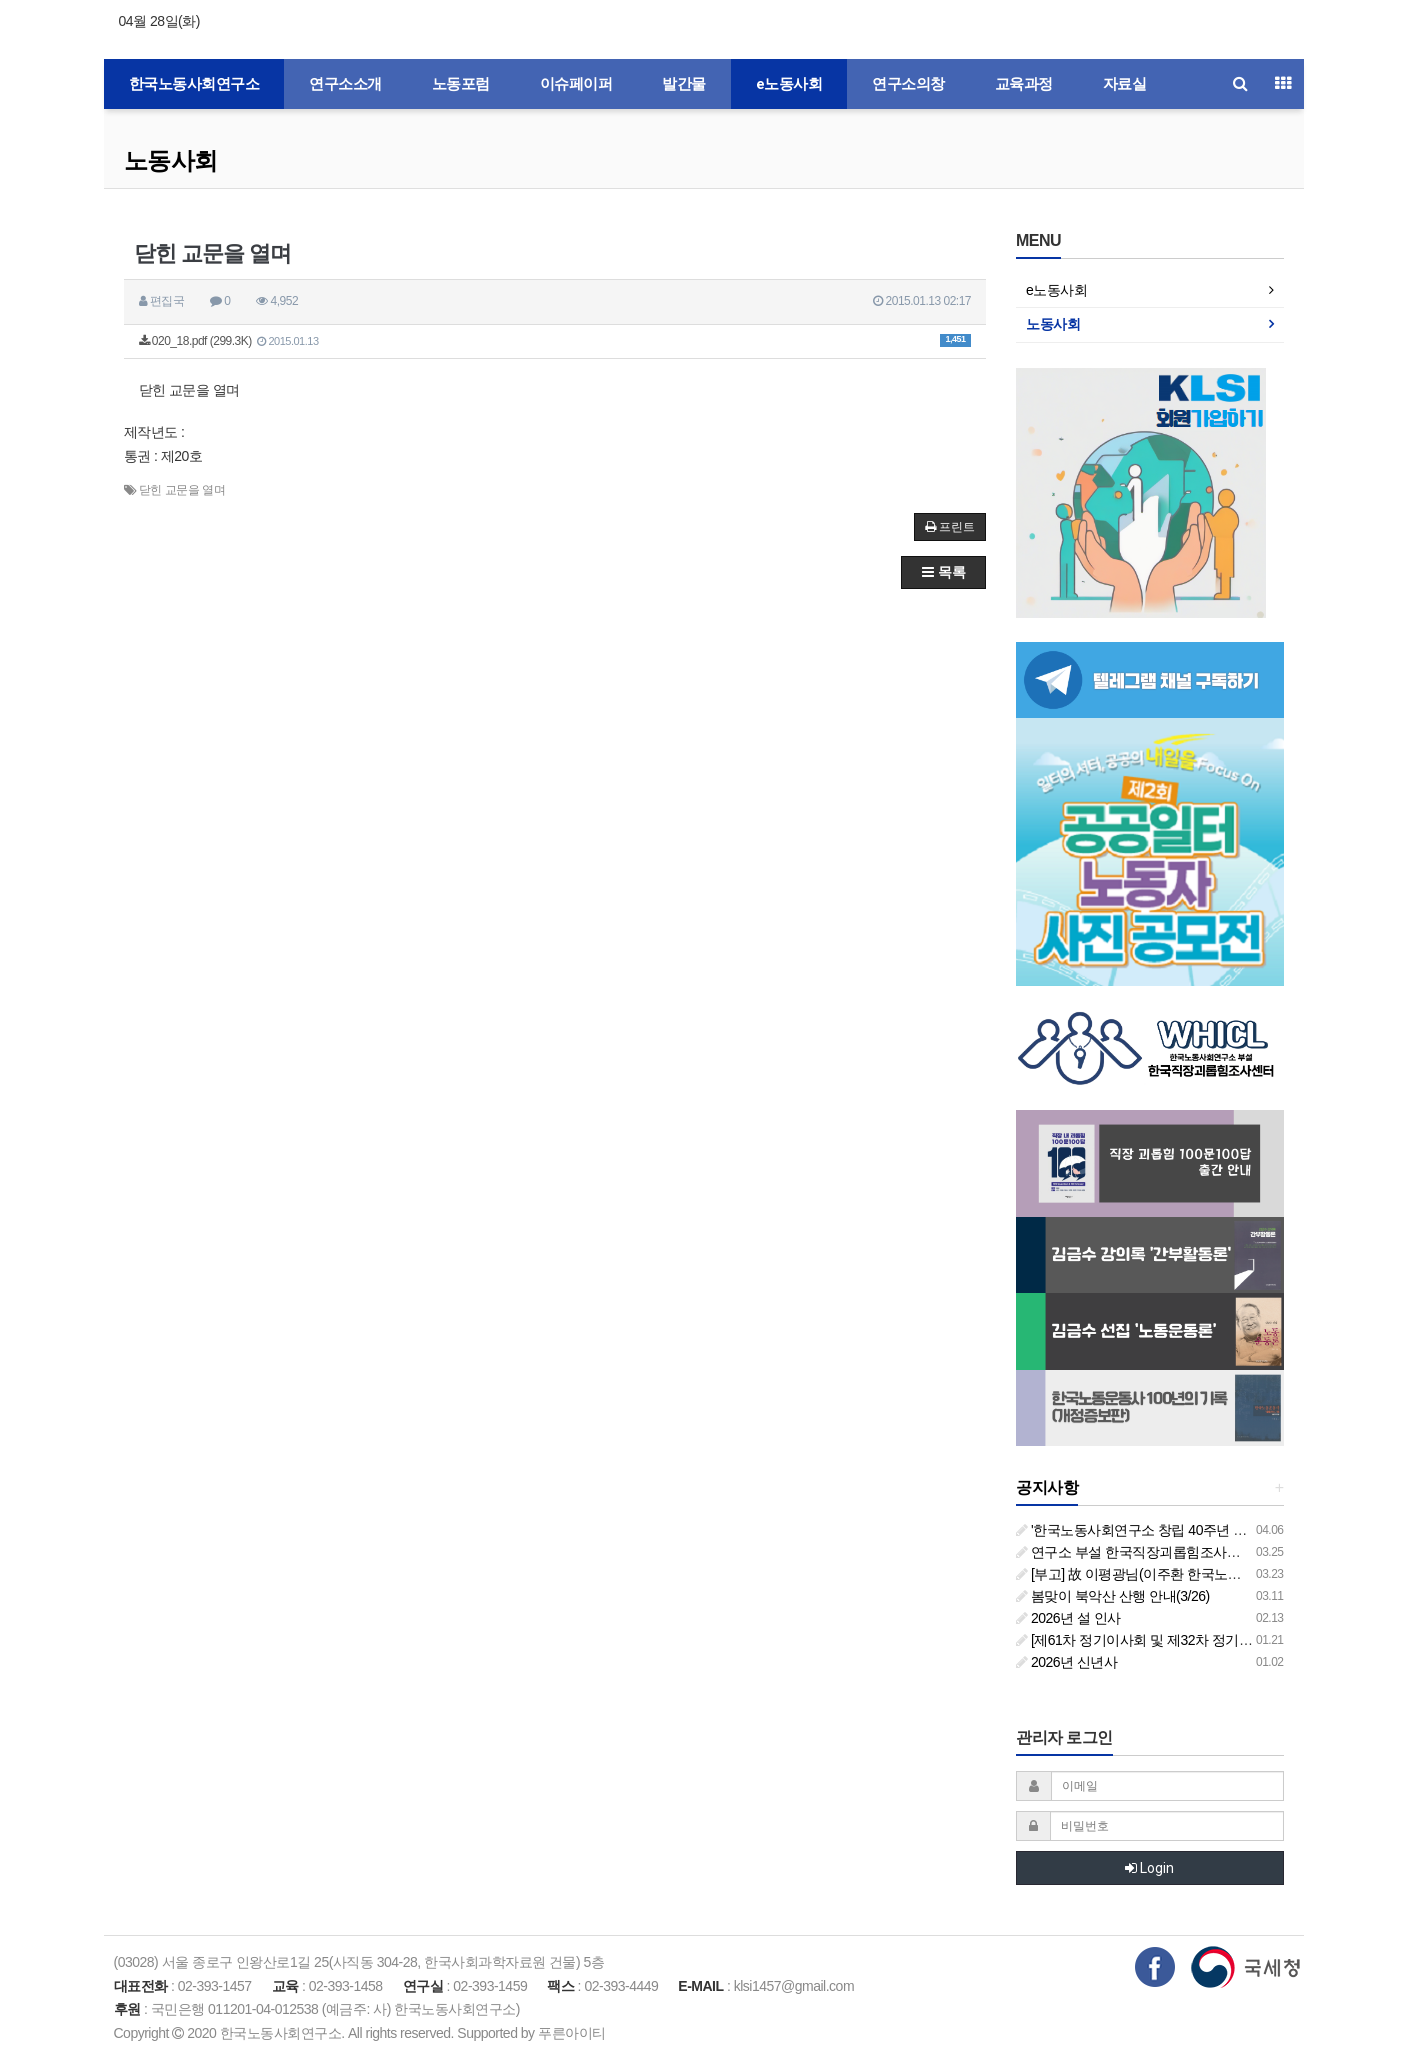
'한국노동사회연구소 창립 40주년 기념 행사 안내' (1169, 1530)
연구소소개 (345, 84)
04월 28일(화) (159, 21)
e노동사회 (789, 84)
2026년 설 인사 (1068, 1618)
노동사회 (171, 160)
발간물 (684, 84)
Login (1149, 1868)
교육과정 (1024, 84)
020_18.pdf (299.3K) (555, 341)
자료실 (1125, 84)
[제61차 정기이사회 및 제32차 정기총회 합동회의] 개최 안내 (1202, 1640)
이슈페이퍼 (576, 84)
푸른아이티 (572, 2033)
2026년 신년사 (1066, 1662)
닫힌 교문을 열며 (182, 490)
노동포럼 (461, 84)
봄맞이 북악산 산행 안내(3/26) (1113, 1596)
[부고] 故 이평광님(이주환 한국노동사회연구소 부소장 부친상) (1208, 1574)
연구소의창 (908, 84)
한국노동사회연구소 (194, 84)
